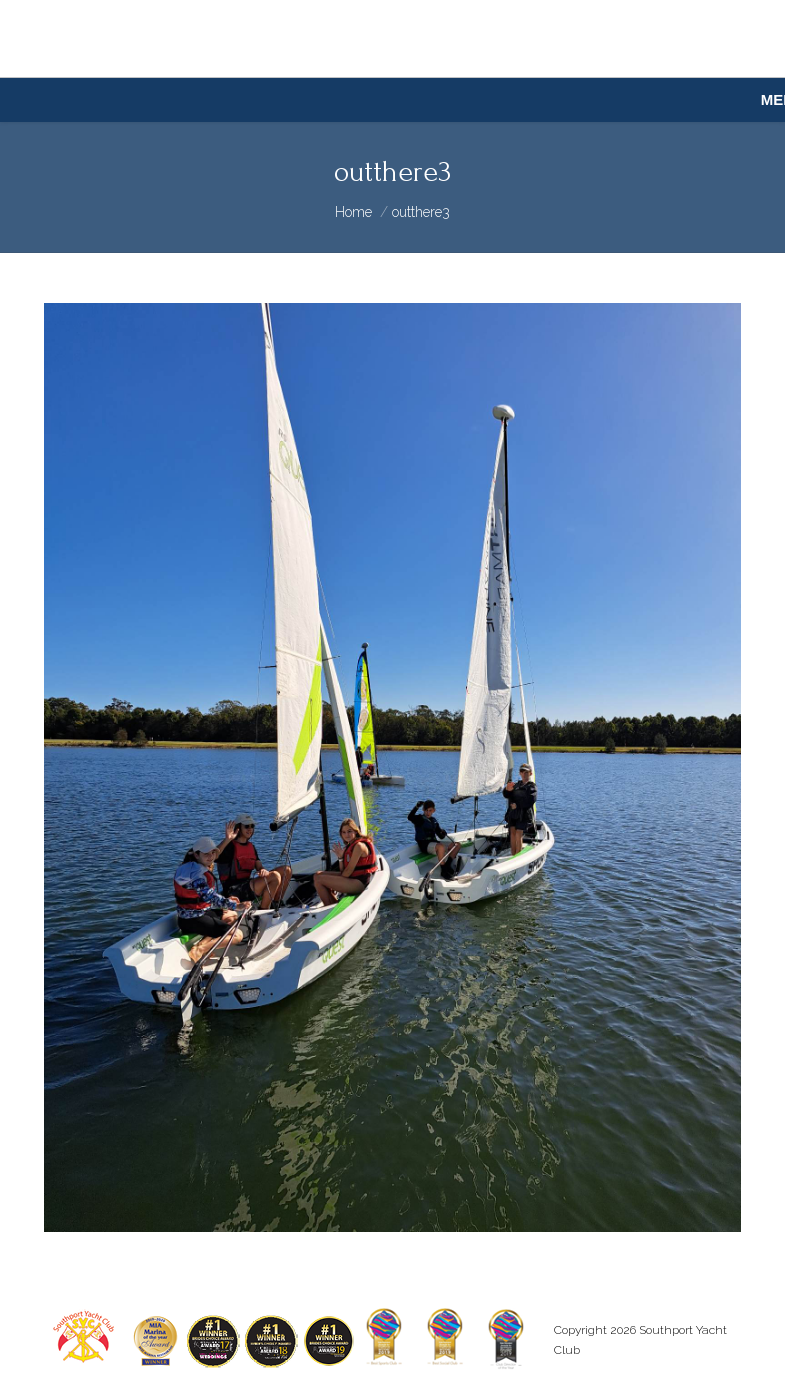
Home (353, 212)
